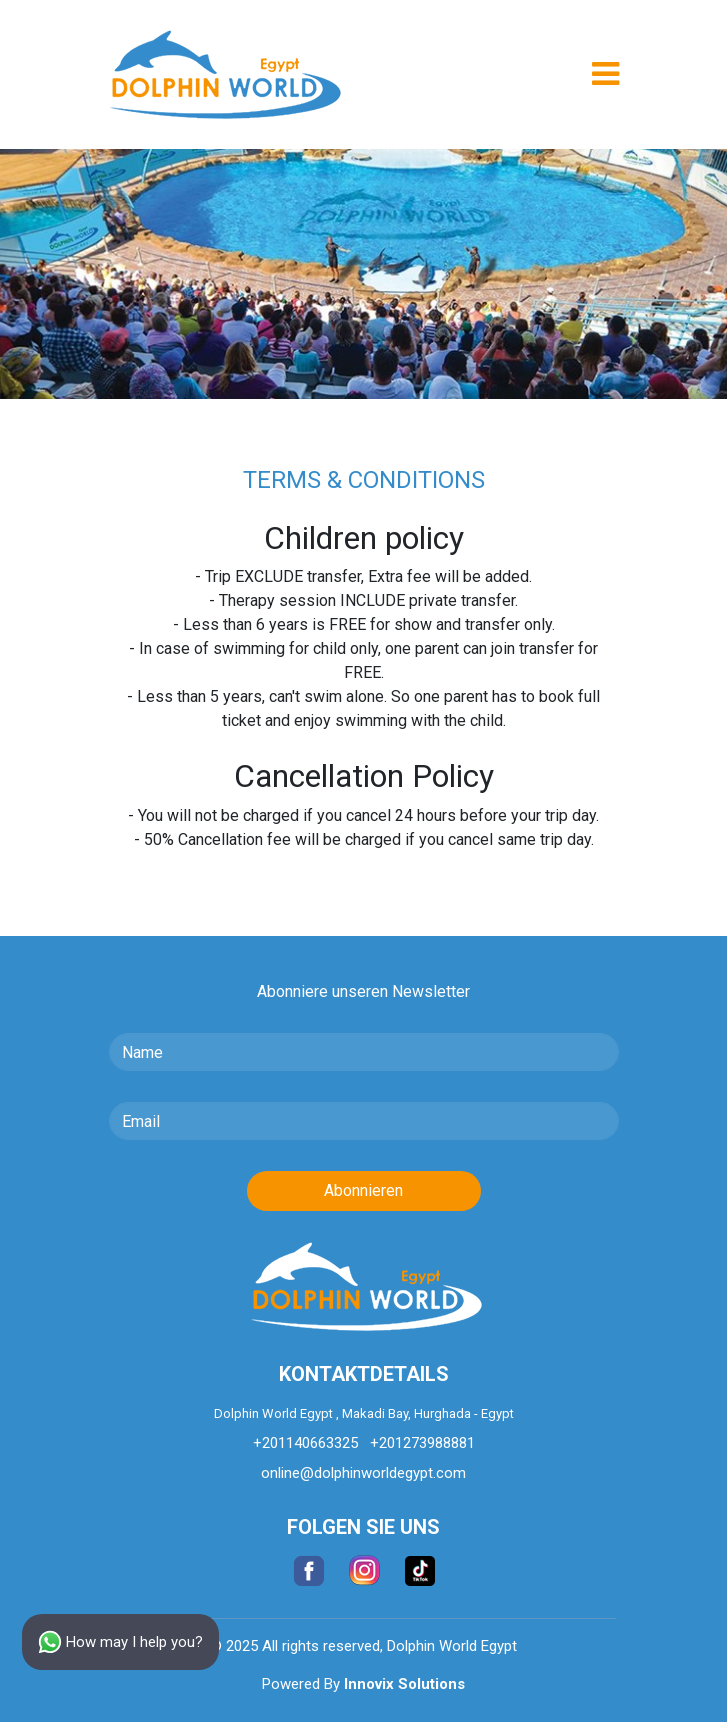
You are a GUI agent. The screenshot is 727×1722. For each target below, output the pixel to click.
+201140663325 (305, 1443)
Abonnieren (363, 1190)
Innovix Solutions (404, 1684)
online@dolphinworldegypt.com (363, 1473)
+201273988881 (422, 1443)
